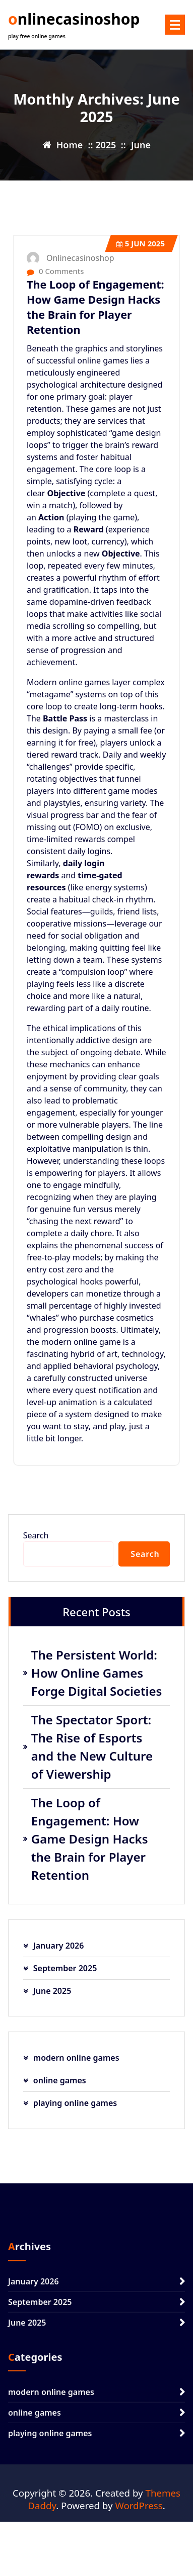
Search (36, 1535)
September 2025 (65, 1968)
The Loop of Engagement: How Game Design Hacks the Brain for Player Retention (95, 307)
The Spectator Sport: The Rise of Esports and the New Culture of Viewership (92, 1746)
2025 (105, 145)
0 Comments (55, 271)
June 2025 (52, 1990)
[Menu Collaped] (175, 25)
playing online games (75, 2102)
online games (59, 2080)
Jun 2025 (140, 243)
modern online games (76, 2057)
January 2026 (58, 1945)
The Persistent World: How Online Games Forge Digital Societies (96, 1672)
